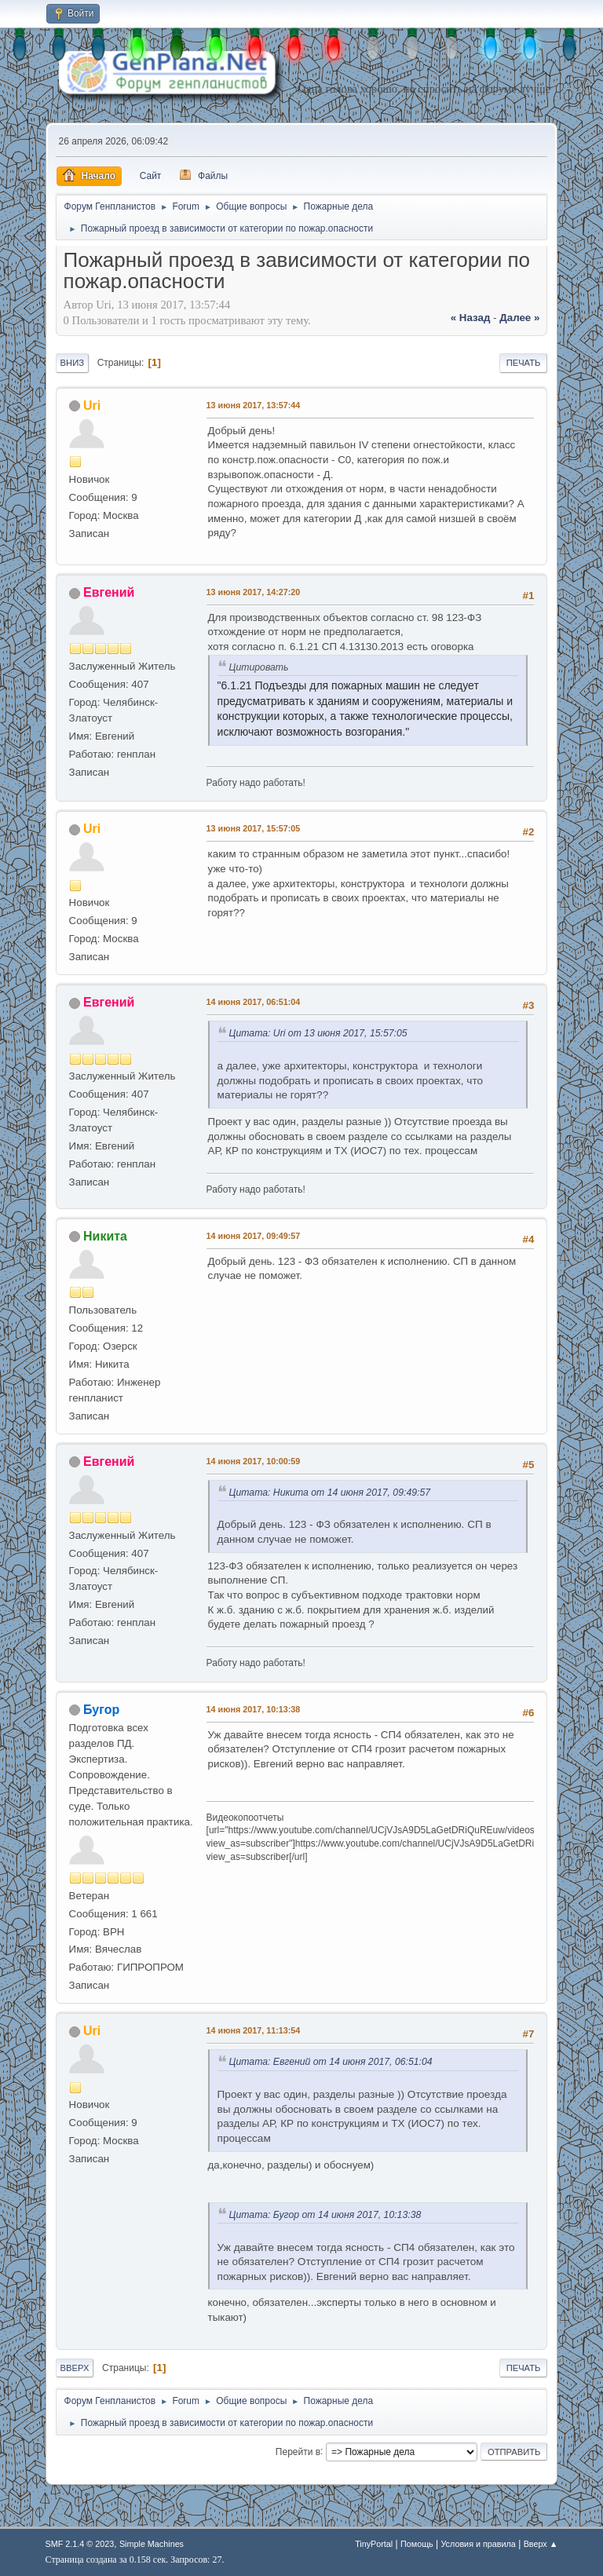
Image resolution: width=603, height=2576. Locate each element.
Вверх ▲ (541, 2544)
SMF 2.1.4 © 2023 (80, 2544)
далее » (519, 317)
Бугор (101, 1709)
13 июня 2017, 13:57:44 (253, 405)
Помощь (416, 2544)
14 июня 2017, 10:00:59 (253, 1461)
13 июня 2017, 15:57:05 (253, 828)
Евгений (108, 592)
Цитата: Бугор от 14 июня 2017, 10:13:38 (325, 2214)
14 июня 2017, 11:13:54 (253, 2030)
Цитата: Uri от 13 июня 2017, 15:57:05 (318, 1033)
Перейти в (298, 2451)
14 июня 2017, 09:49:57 (253, 1235)
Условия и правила (477, 2544)
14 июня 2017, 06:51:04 (253, 1002)
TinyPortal (374, 2544)
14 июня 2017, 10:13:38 (253, 1709)
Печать (523, 362)
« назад (471, 317)
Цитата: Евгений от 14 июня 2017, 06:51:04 (331, 2061)
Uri (91, 405)
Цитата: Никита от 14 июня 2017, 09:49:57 (329, 1492)
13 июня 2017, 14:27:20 (253, 592)
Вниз (72, 362)
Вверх (75, 2368)
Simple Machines (151, 2544)
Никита (105, 1236)
